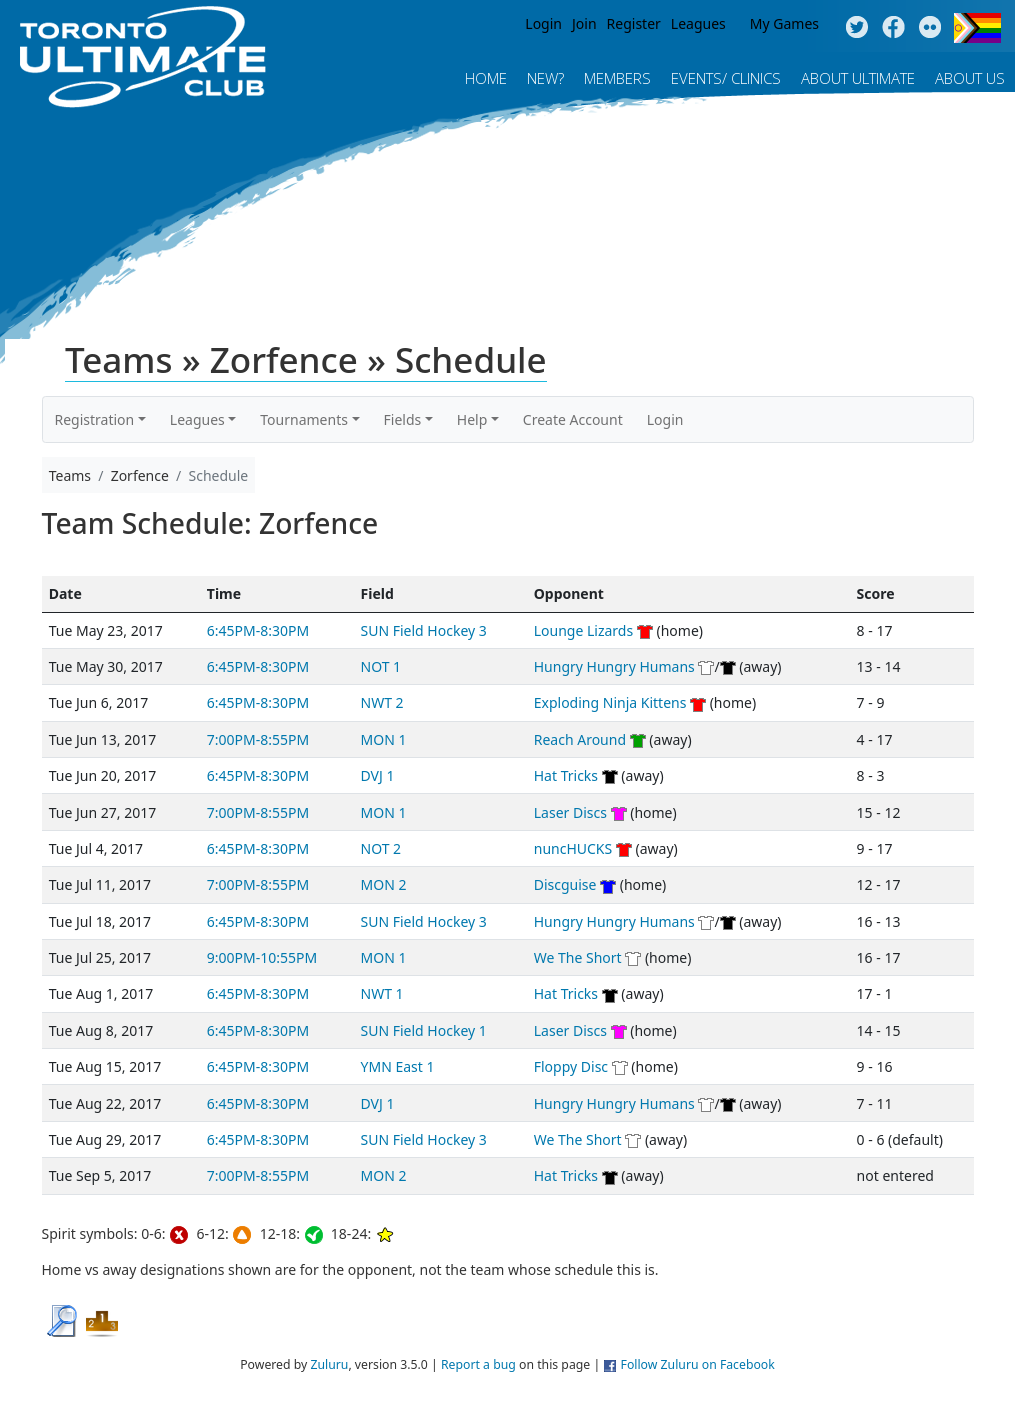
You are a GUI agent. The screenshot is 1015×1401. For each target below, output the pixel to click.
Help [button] (472, 419)
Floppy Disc (571, 1066)
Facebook (893, 28)
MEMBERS (617, 78)
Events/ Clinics (726, 78)
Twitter (856, 28)
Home (486, 78)
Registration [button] (95, 419)
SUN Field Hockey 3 (424, 630)
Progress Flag (977, 28)
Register (634, 23)
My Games (784, 23)
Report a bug (478, 1364)
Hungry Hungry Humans (614, 666)
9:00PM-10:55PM (262, 957)
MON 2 (384, 884)
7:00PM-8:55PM (258, 739)
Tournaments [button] (304, 419)
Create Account (573, 419)
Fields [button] (403, 419)
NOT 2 (381, 848)
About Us (970, 78)
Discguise (565, 884)
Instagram (930, 28)
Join (584, 23)
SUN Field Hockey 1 (424, 1030)
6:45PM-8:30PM (258, 630)
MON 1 (384, 739)
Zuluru (329, 1364)
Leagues (698, 23)
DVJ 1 (378, 775)
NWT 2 (382, 702)
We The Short (578, 957)
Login (543, 23)
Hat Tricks (566, 775)
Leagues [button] (197, 419)
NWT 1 (382, 993)
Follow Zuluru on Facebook (698, 1364)
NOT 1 (381, 666)
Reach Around (580, 739)
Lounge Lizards (583, 630)
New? (545, 78)
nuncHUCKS (573, 848)
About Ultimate (858, 78)
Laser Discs (570, 812)
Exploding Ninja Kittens (610, 702)
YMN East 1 (398, 1066)
